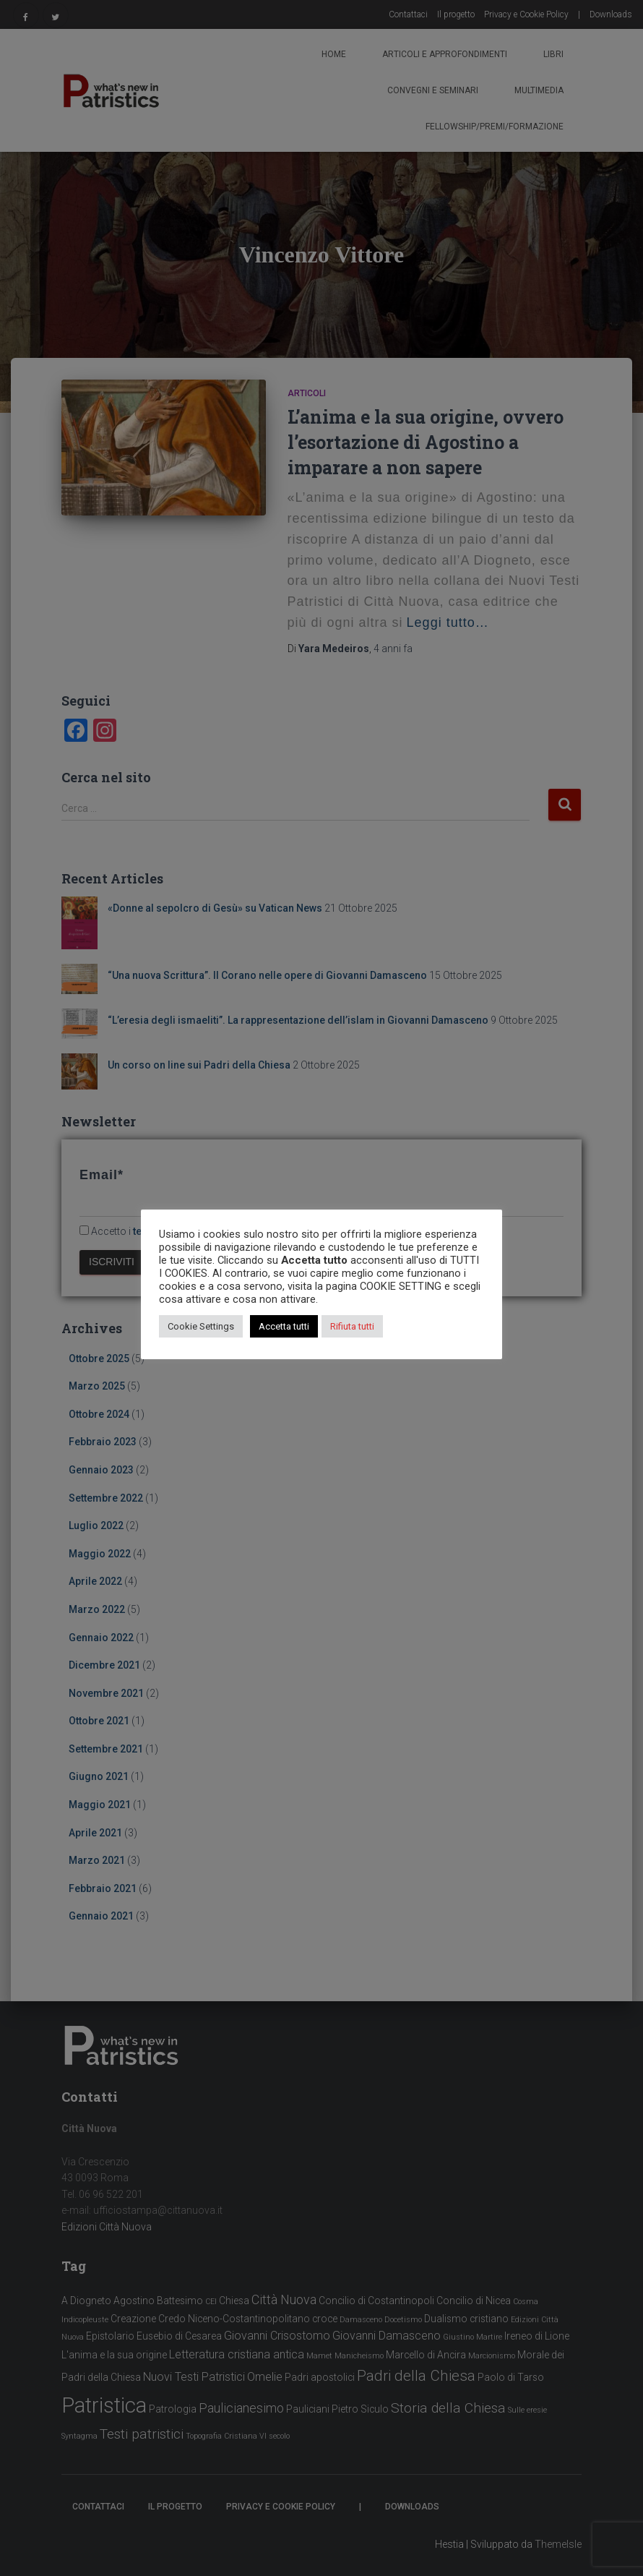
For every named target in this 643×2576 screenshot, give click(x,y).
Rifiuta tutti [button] (352, 1326)
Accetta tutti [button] (284, 1326)
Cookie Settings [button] (201, 1326)
